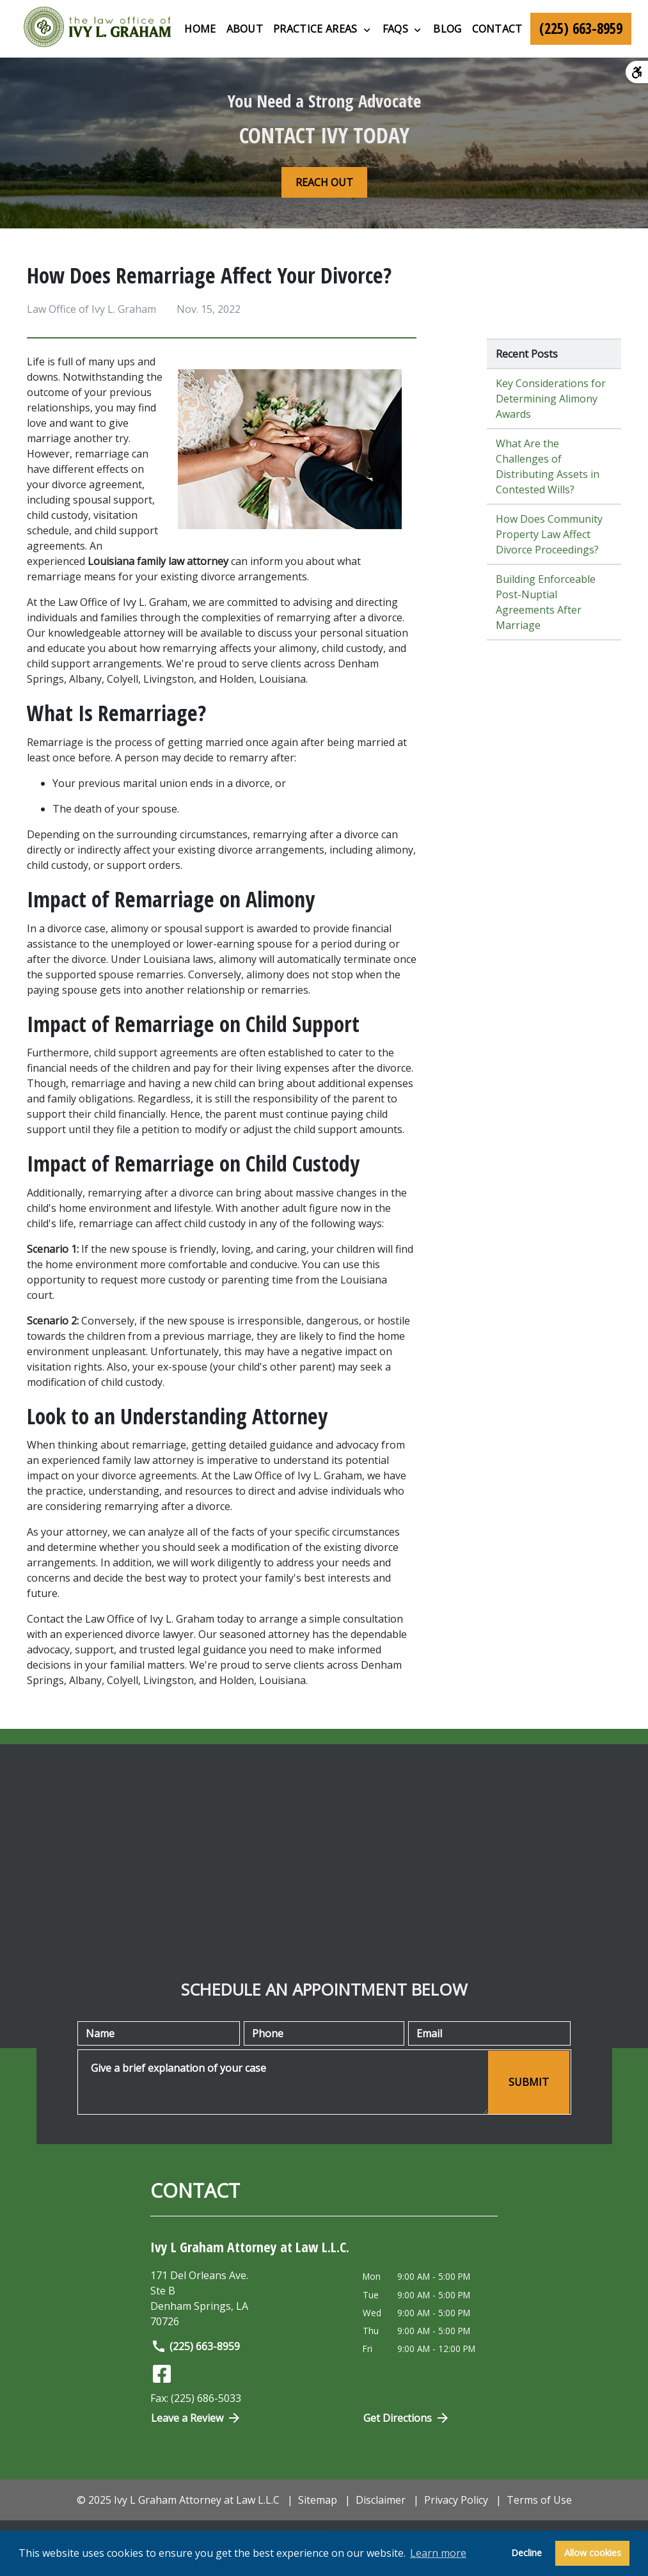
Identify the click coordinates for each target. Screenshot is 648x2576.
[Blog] (447, 29)
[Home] (200, 29)
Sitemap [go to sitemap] (317, 2500)
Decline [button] (526, 2553)
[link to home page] (97, 29)
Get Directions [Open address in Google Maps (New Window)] (406, 2418)
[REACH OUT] (324, 182)
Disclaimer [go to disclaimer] (381, 2500)
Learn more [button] (438, 2553)
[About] (245, 29)
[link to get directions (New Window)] (246, 2298)
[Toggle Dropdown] (366, 29)
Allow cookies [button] (592, 2553)
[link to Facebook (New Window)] (162, 2374)
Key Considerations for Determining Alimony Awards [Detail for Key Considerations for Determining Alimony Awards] (551, 398)
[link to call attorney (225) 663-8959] (580, 29)
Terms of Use (539, 2500)
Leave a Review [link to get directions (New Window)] (196, 2418)
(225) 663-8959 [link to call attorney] (195, 2346)
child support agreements (156, 1053)
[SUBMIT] (528, 2082)
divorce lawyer (159, 1634)
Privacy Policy (456, 2500)
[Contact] (497, 29)
